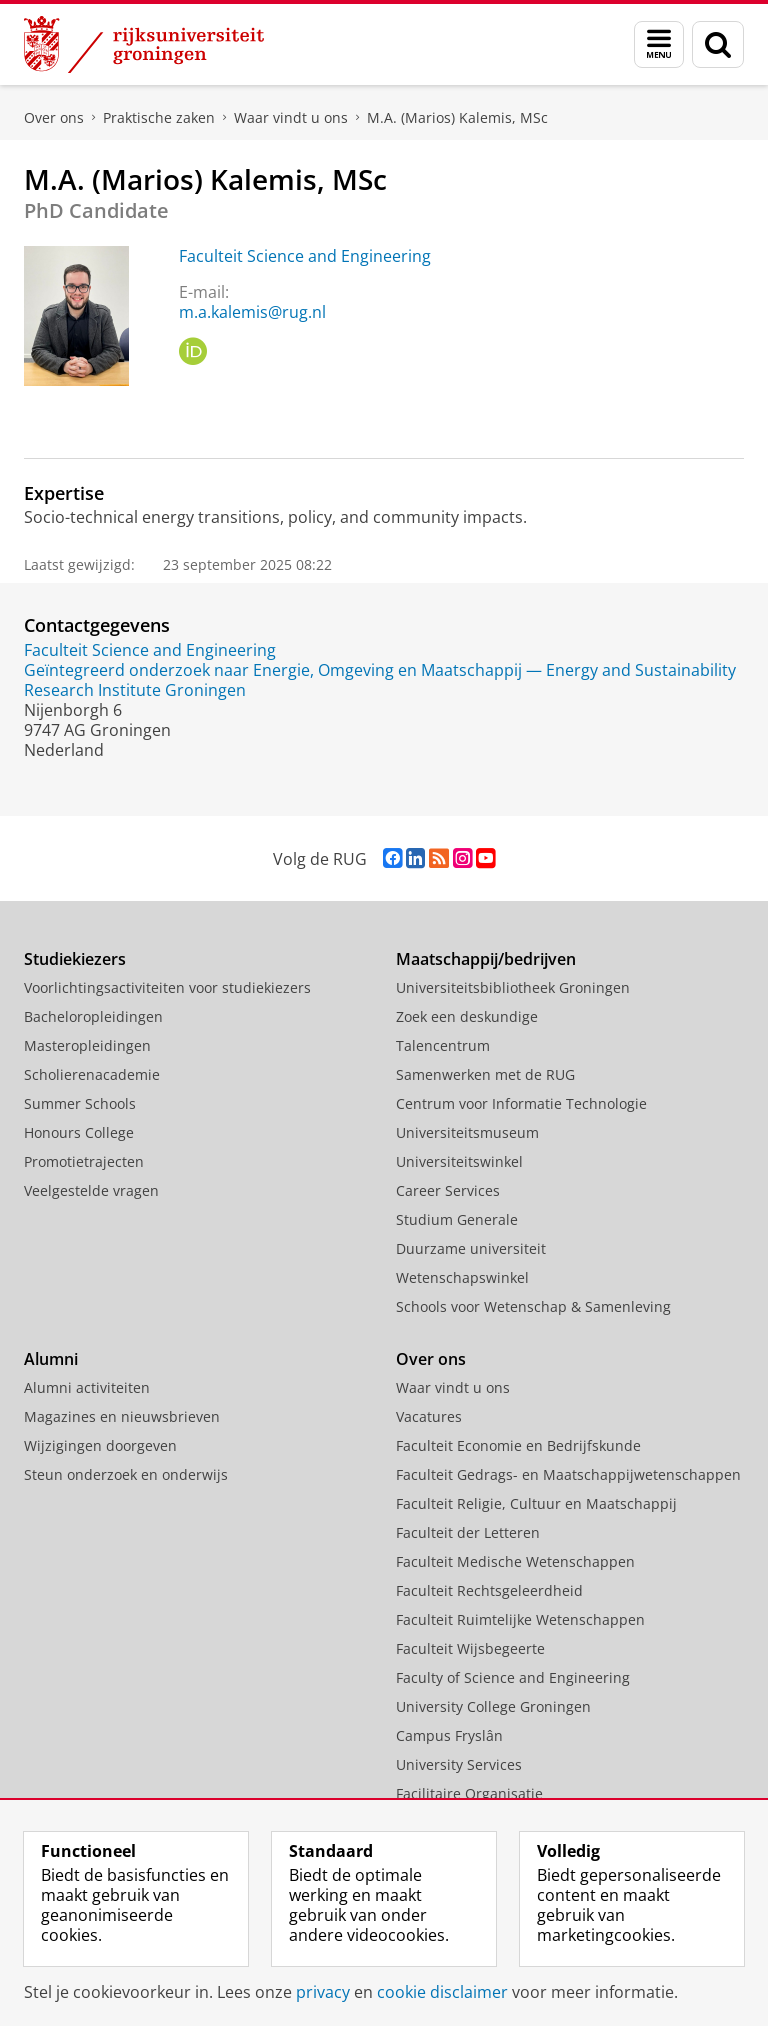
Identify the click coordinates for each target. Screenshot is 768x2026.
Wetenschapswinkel (462, 1277)
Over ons (54, 117)
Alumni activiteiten (87, 1387)
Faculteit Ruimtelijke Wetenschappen (520, 1619)
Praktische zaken (159, 117)
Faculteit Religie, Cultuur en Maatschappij (536, 1503)
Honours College (79, 1132)
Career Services (448, 1190)
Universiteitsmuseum (467, 1132)
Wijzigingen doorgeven (100, 1445)
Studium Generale (457, 1219)
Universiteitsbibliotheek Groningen (513, 987)
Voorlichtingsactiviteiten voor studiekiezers (167, 987)
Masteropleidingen (87, 1045)
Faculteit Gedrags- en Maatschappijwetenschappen (568, 1474)
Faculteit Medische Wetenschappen (515, 1561)
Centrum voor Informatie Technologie (521, 1103)
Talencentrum (443, 1045)
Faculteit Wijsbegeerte (470, 1648)
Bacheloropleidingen (93, 1016)
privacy (323, 1992)
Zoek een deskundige (467, 1016)
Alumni (51, 1359)
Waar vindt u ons (291, 117)
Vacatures (429, 1416)
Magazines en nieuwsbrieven (122, 1416)
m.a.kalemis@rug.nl (252, 312)
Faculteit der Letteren (468, 1532)
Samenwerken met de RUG (485, 1074)
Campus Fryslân (449, 1735)
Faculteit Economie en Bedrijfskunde (518, 1445)
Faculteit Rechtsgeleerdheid (489, 1590)
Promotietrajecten (84, 1161)
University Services (459, 1764)
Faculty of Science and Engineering (513, 1677)
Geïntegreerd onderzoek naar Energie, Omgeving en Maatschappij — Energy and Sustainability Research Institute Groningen (380, 680)
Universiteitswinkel (459, 1161)
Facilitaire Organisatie (469, 1793)
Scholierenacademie (92, 1074)
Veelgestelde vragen (91, 1190)
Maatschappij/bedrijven (486, 959)
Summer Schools (80, 1103)
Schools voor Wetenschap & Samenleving (533, 1306)
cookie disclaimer (442, 1992)
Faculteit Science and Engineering (305, 256)
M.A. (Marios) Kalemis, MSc (457, 117)
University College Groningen (493, 1706)
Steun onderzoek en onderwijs (126, 1474)
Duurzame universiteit (471, 1248)
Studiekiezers (75, 959)
